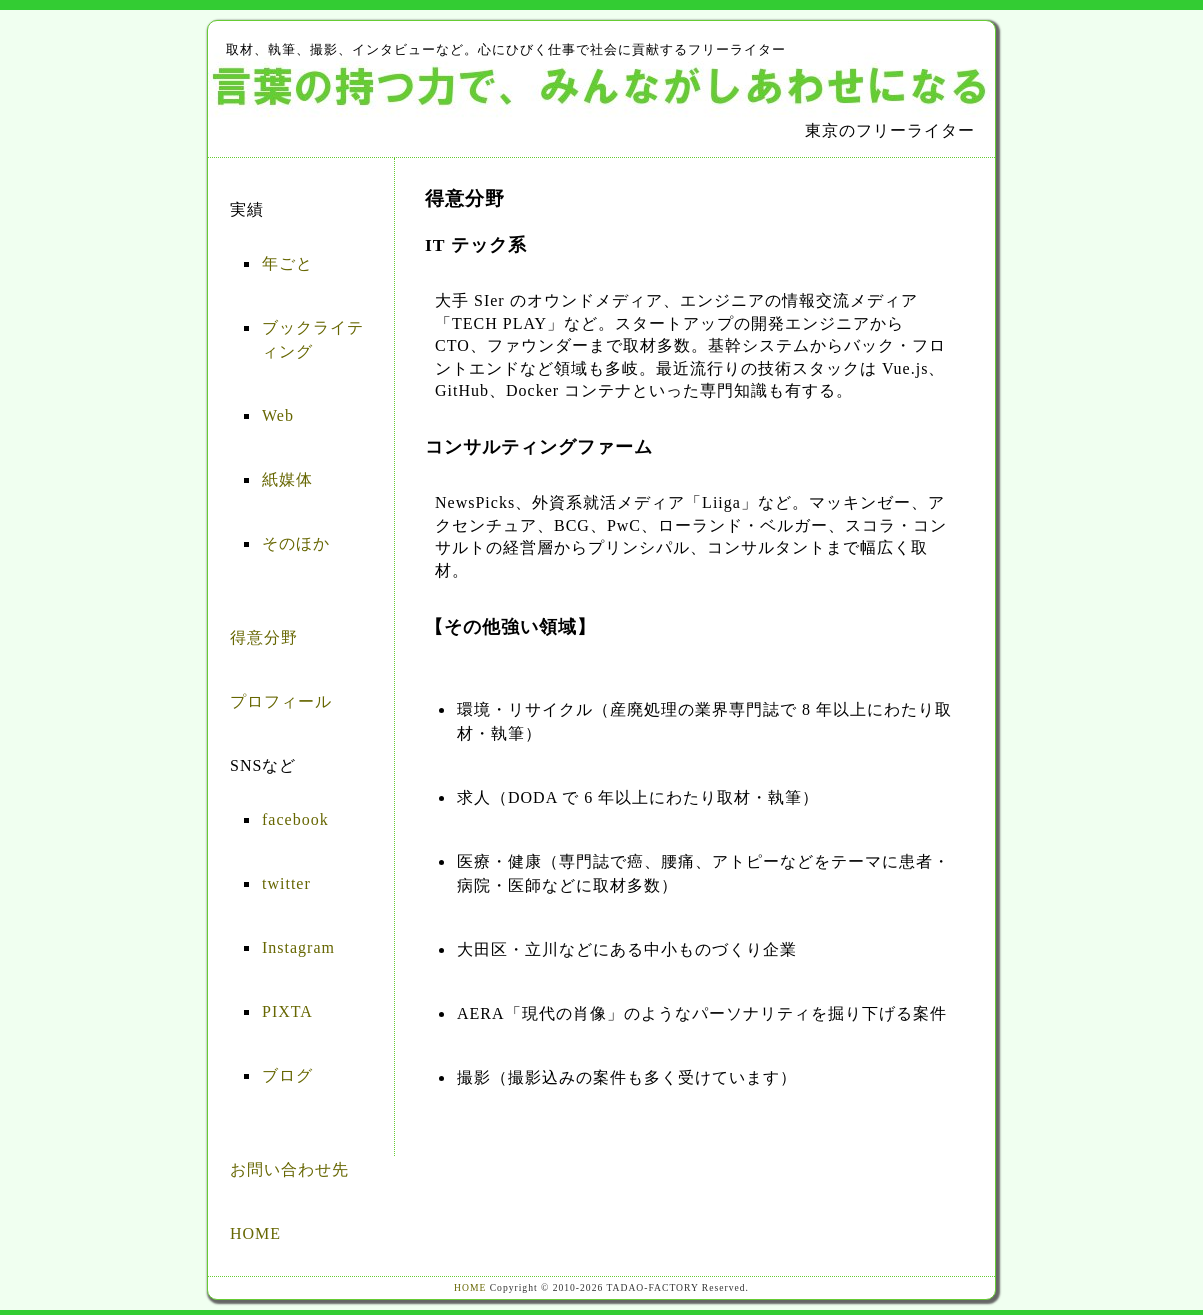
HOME (255, 1233)
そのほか (296, 543)
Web (278, 415)
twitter (286, 883)
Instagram (298, 947)
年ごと (287, 263)
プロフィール (281, 701)
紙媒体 (287, 479)
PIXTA (287, 1011)
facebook (295, 819)
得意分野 (264, 637)
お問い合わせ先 (289, 1169)
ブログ (287, 1075)
